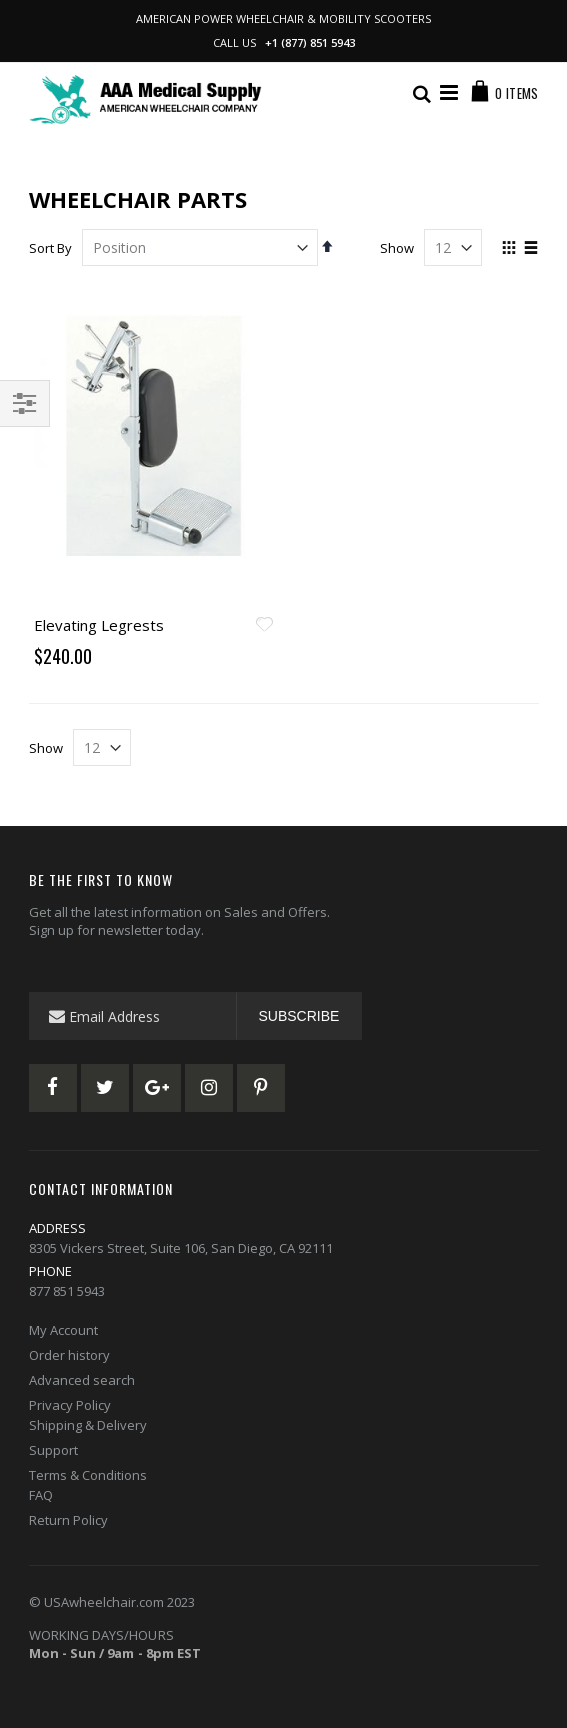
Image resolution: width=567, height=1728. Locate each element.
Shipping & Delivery (88, 1425)
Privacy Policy (70, 1405)
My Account (63, 1330)
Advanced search (82, 1380)
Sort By (50, 248)
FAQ (41, 1495)
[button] (265, 626)
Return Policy (68, 1520)
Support (53, 1450)
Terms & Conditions (88, 1475)
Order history (69, 1355)
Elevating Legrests (99, 625)
